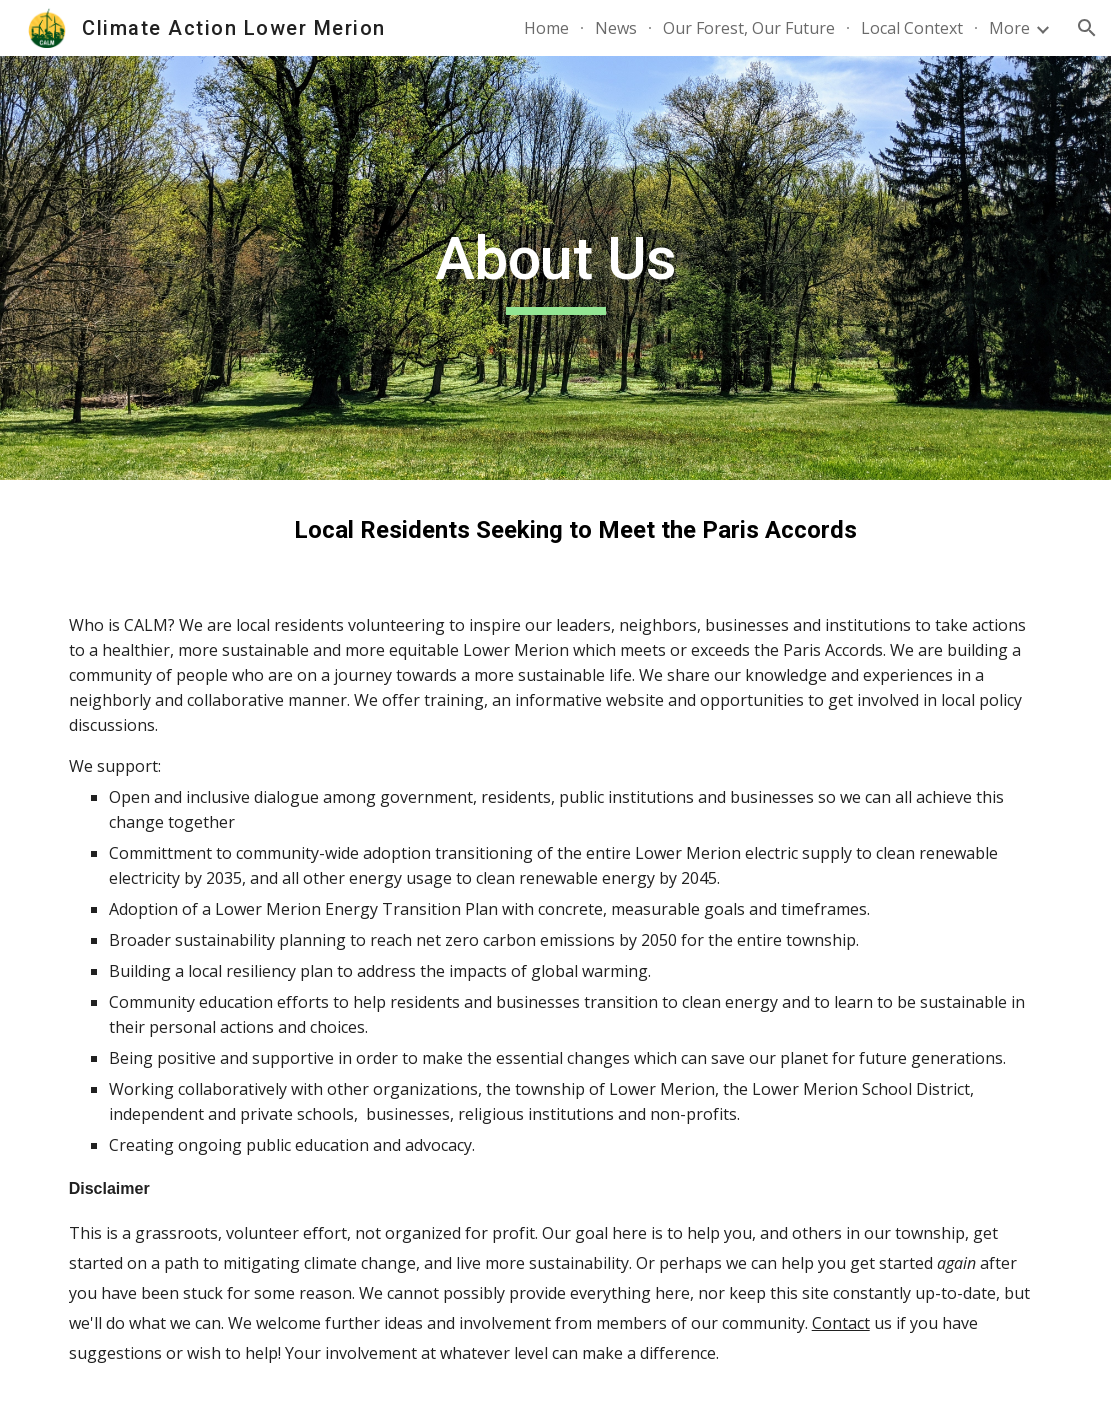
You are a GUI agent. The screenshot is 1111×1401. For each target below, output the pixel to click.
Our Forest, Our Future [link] (749, 28)
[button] (1087, 28)
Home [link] (546, 28)
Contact (841, 1323)
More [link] (1009, 28)
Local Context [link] (912, 28)
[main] (556, 268)
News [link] (616, 28)
